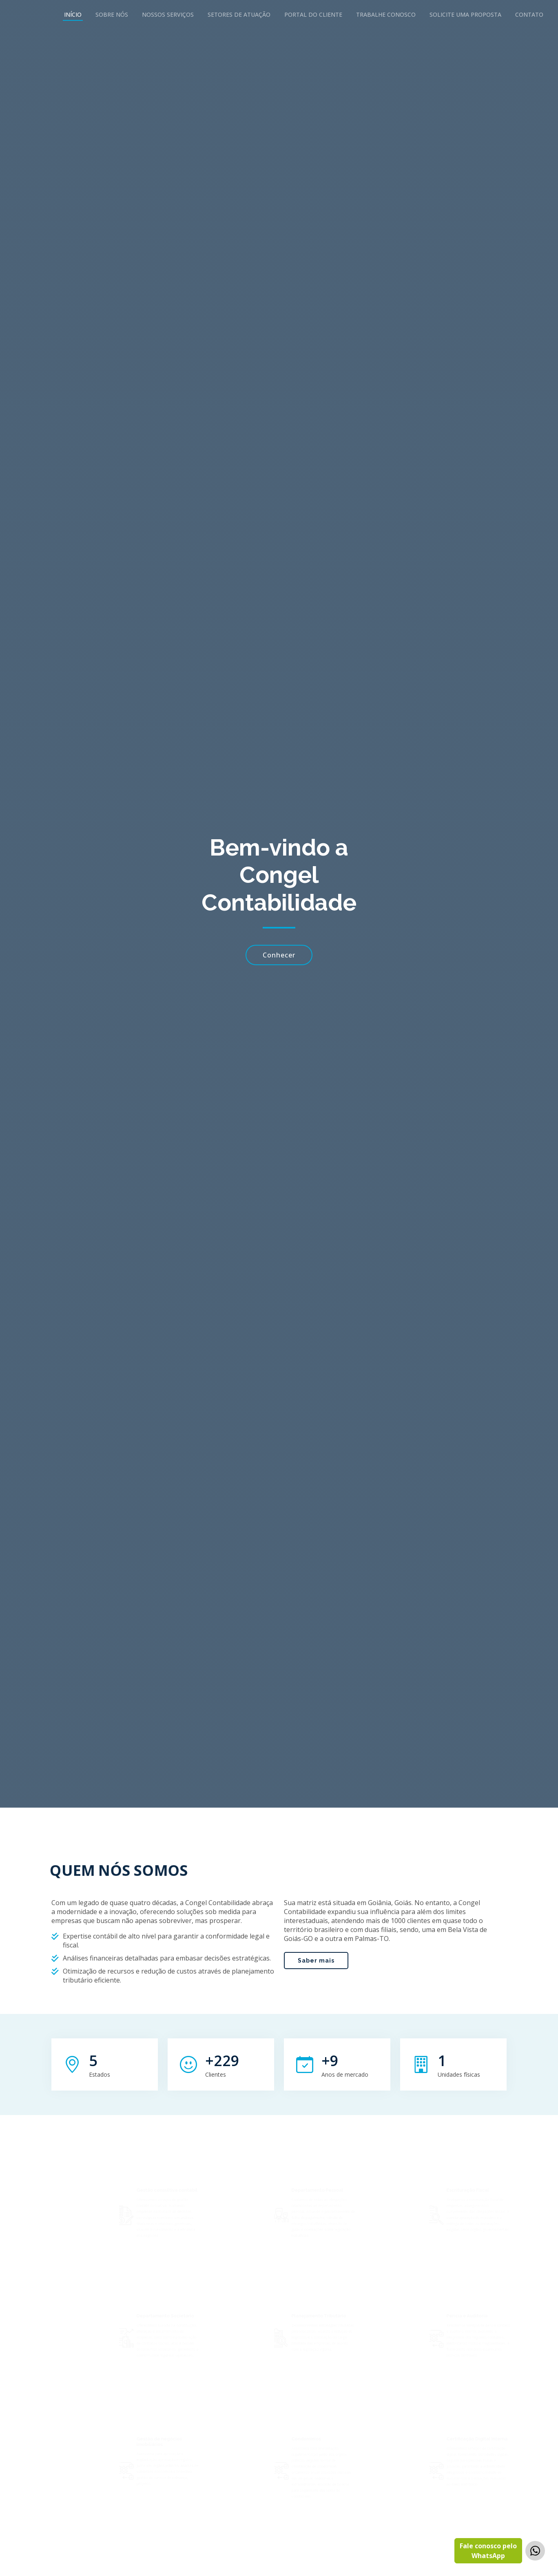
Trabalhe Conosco (386, 14)
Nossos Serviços (168, 14)
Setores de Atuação (239, 14)
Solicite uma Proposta (465, 14)
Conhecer (279, 955)
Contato (529, 14)
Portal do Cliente (313, 14)
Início (73, 14)
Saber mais (316, 1999)
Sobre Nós (111, 14)
